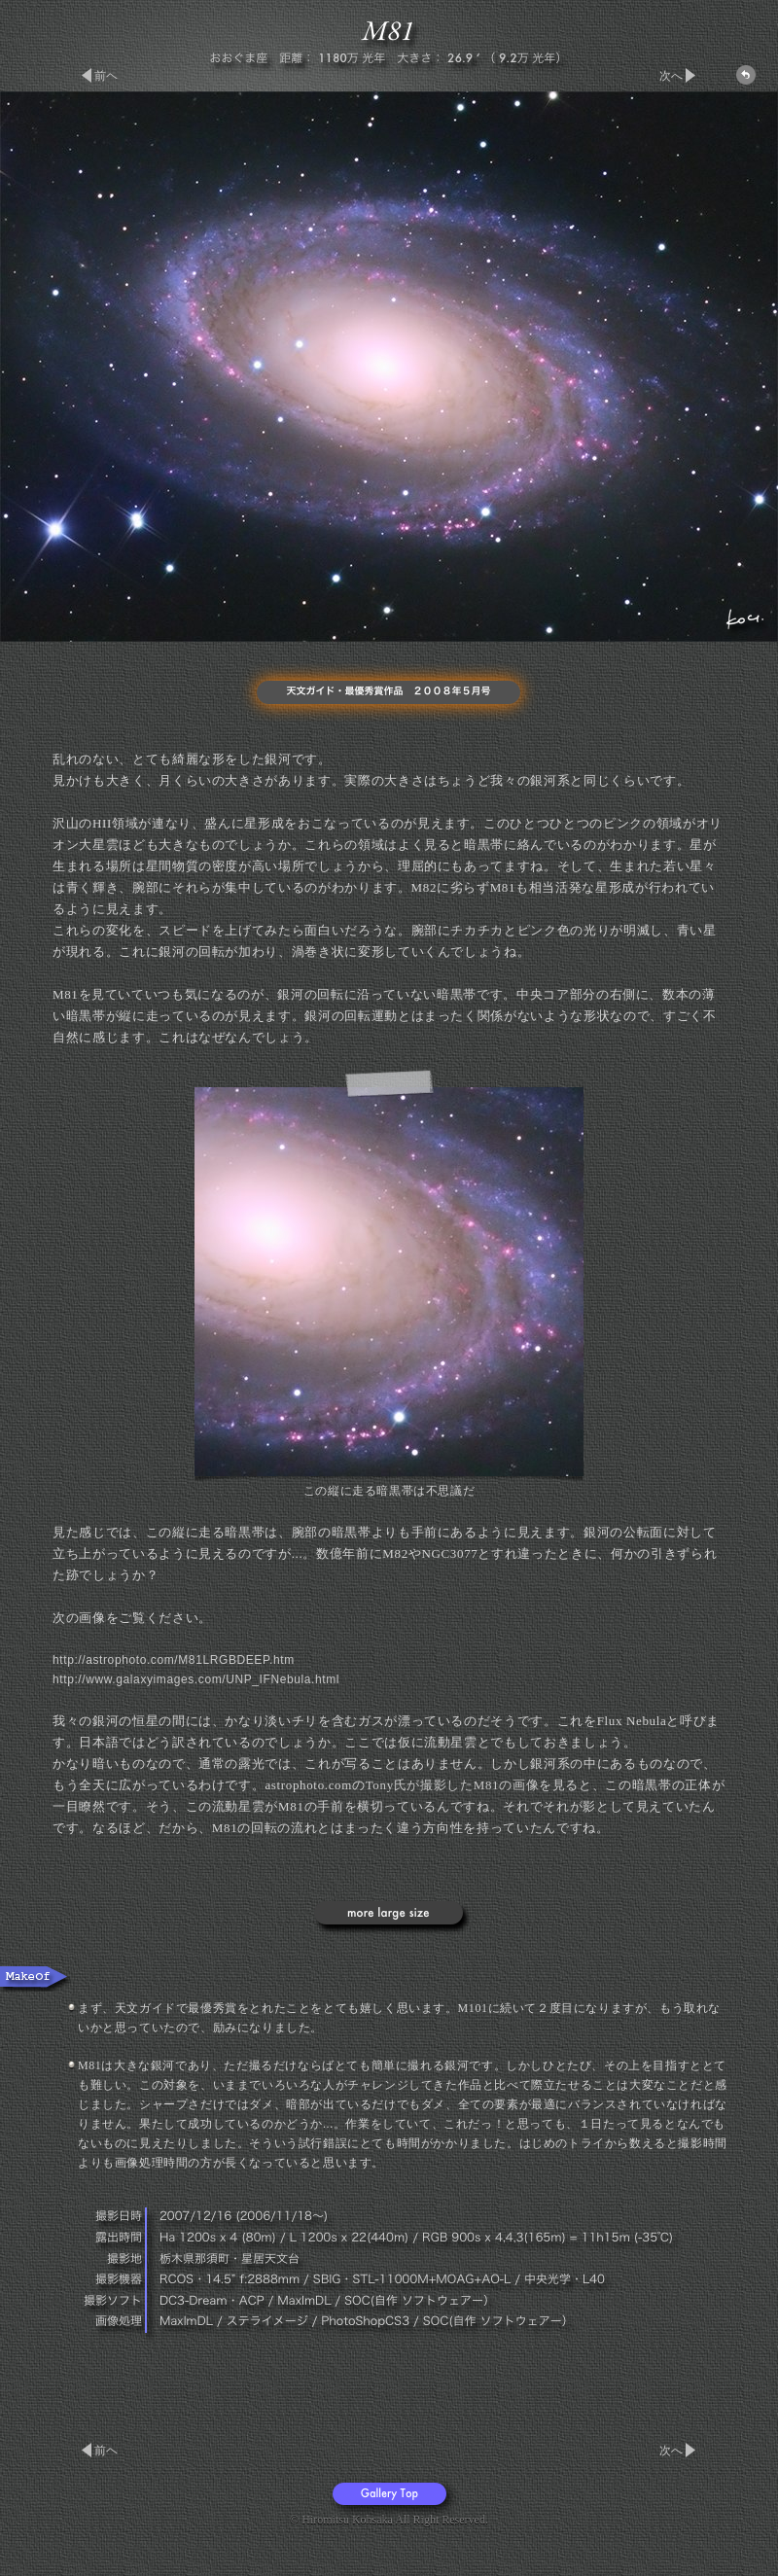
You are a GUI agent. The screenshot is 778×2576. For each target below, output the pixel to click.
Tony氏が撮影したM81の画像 (453, 1785)
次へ (671, 76)
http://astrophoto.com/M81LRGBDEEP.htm (174, 1660)
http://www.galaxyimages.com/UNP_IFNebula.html (196, 1679)
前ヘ (106, 76)
